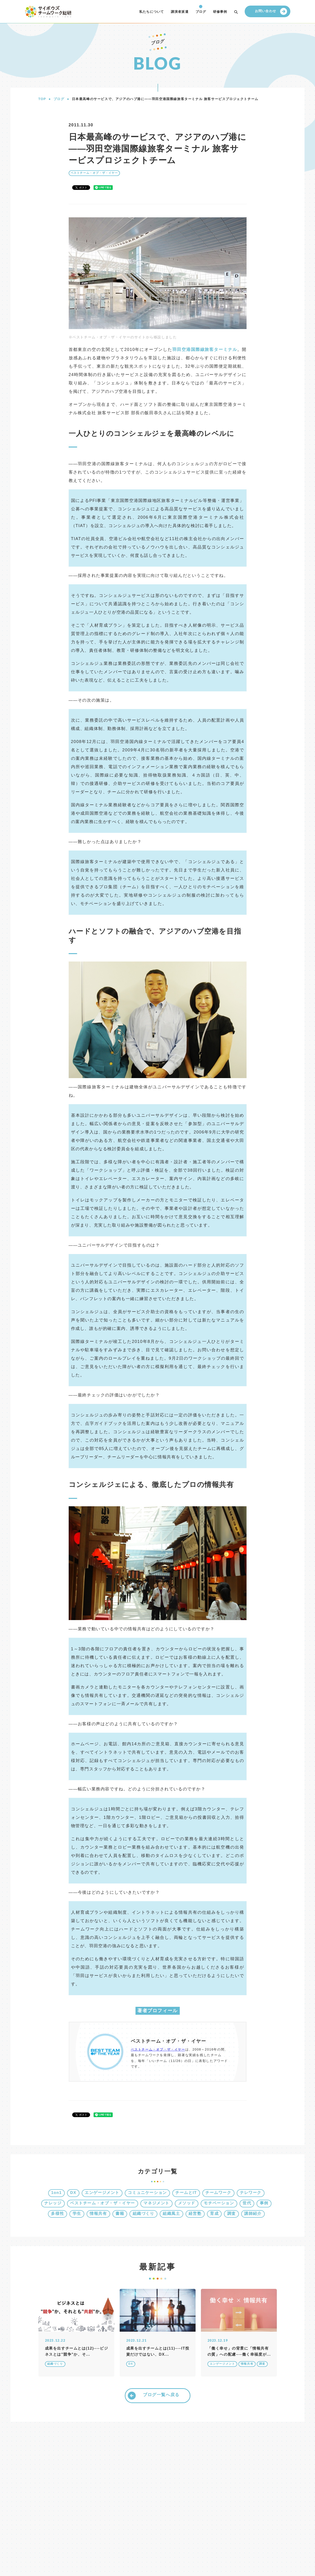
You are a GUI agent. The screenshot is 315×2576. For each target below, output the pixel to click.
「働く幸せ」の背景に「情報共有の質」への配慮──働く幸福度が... (239, 2364)
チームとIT (187, 2193)
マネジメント (165, 2204)
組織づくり (165, 2215)
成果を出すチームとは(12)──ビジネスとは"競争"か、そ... (76, 2364)
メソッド (197, 2204)
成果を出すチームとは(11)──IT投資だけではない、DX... (158, 2364)
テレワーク (255, 2193)
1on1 (51, 2193)
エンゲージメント (99, 2193)
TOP (42, 99)
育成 (239, 2215)
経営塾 (220, 2215)
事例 (54, 2215)
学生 (95, 2215)
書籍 (140, 2215)
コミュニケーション (146, 2193)
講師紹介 (156, 2226)
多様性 (75, 2215)
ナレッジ (56, 2204)
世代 (260, 2204)
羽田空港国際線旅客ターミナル (204, 349)
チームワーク (221, 2193)
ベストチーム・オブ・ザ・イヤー (94, 173)
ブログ (59, 99)
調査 (257, 2215)
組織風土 (195, 2215)
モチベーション (231, 2204)
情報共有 (118, 2215)
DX (69, 2193)
